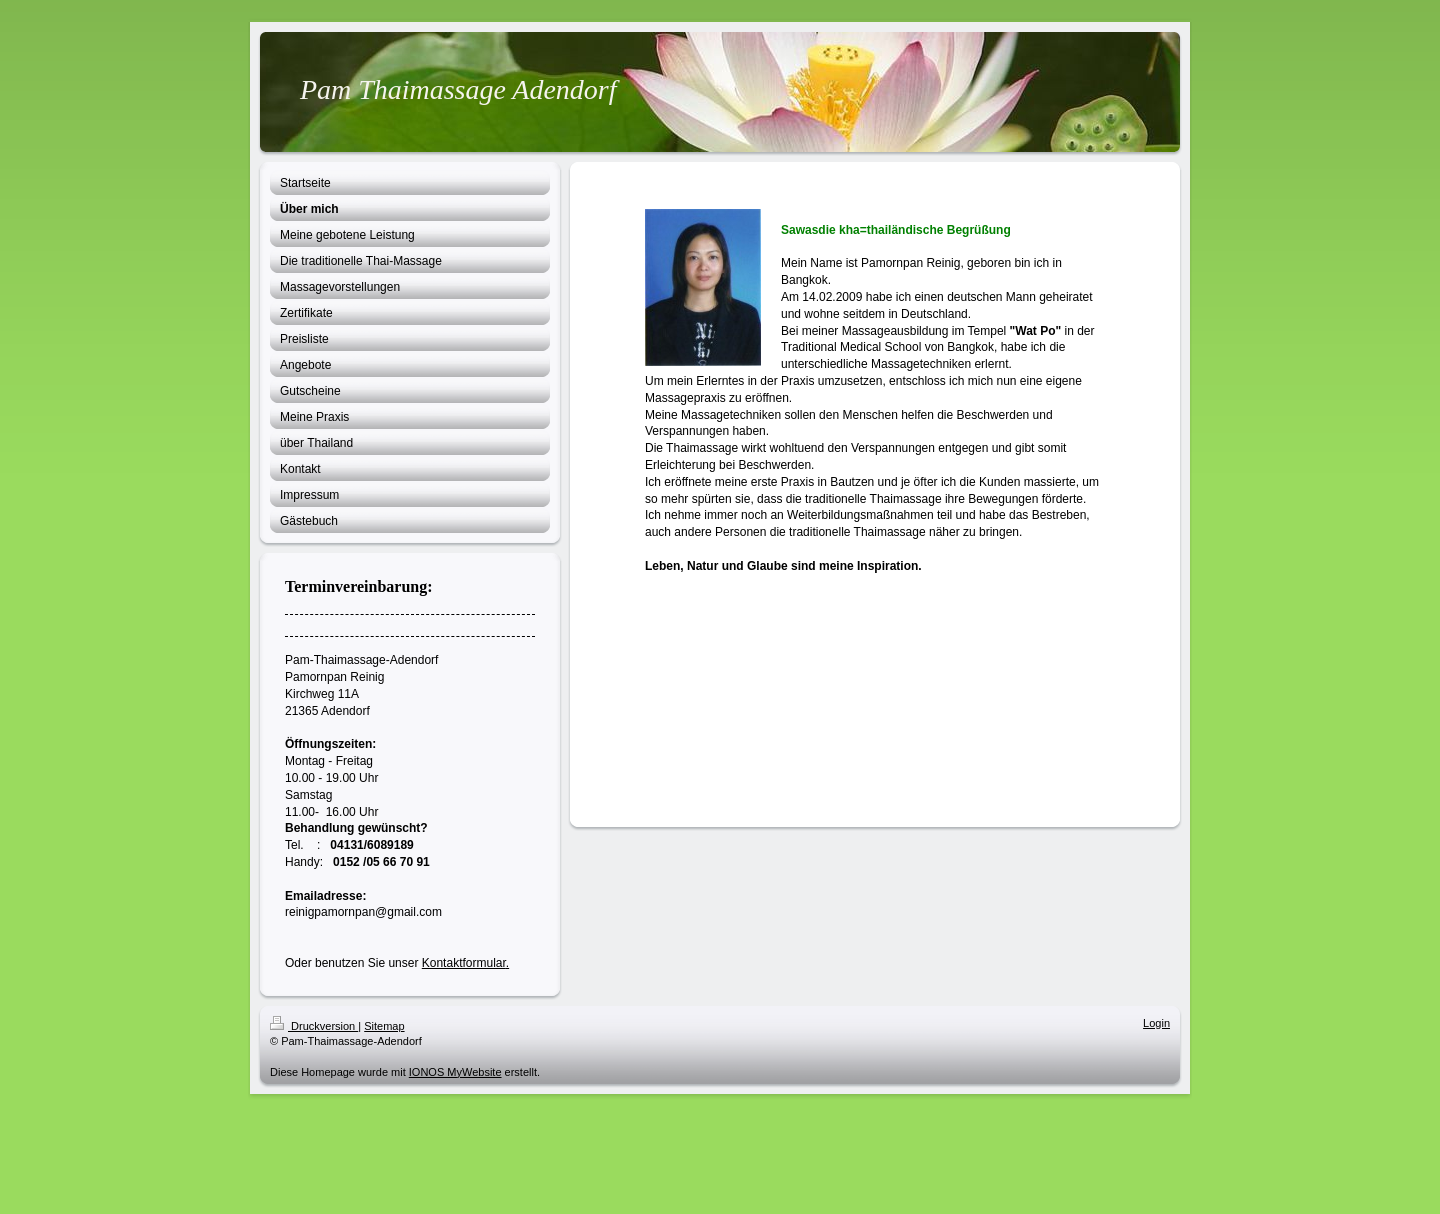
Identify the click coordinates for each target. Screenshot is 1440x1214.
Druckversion (314, 1026)
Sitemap (384, 1026)
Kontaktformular (464, 963)
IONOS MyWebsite (455, 1072)
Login (1156, 1023)
